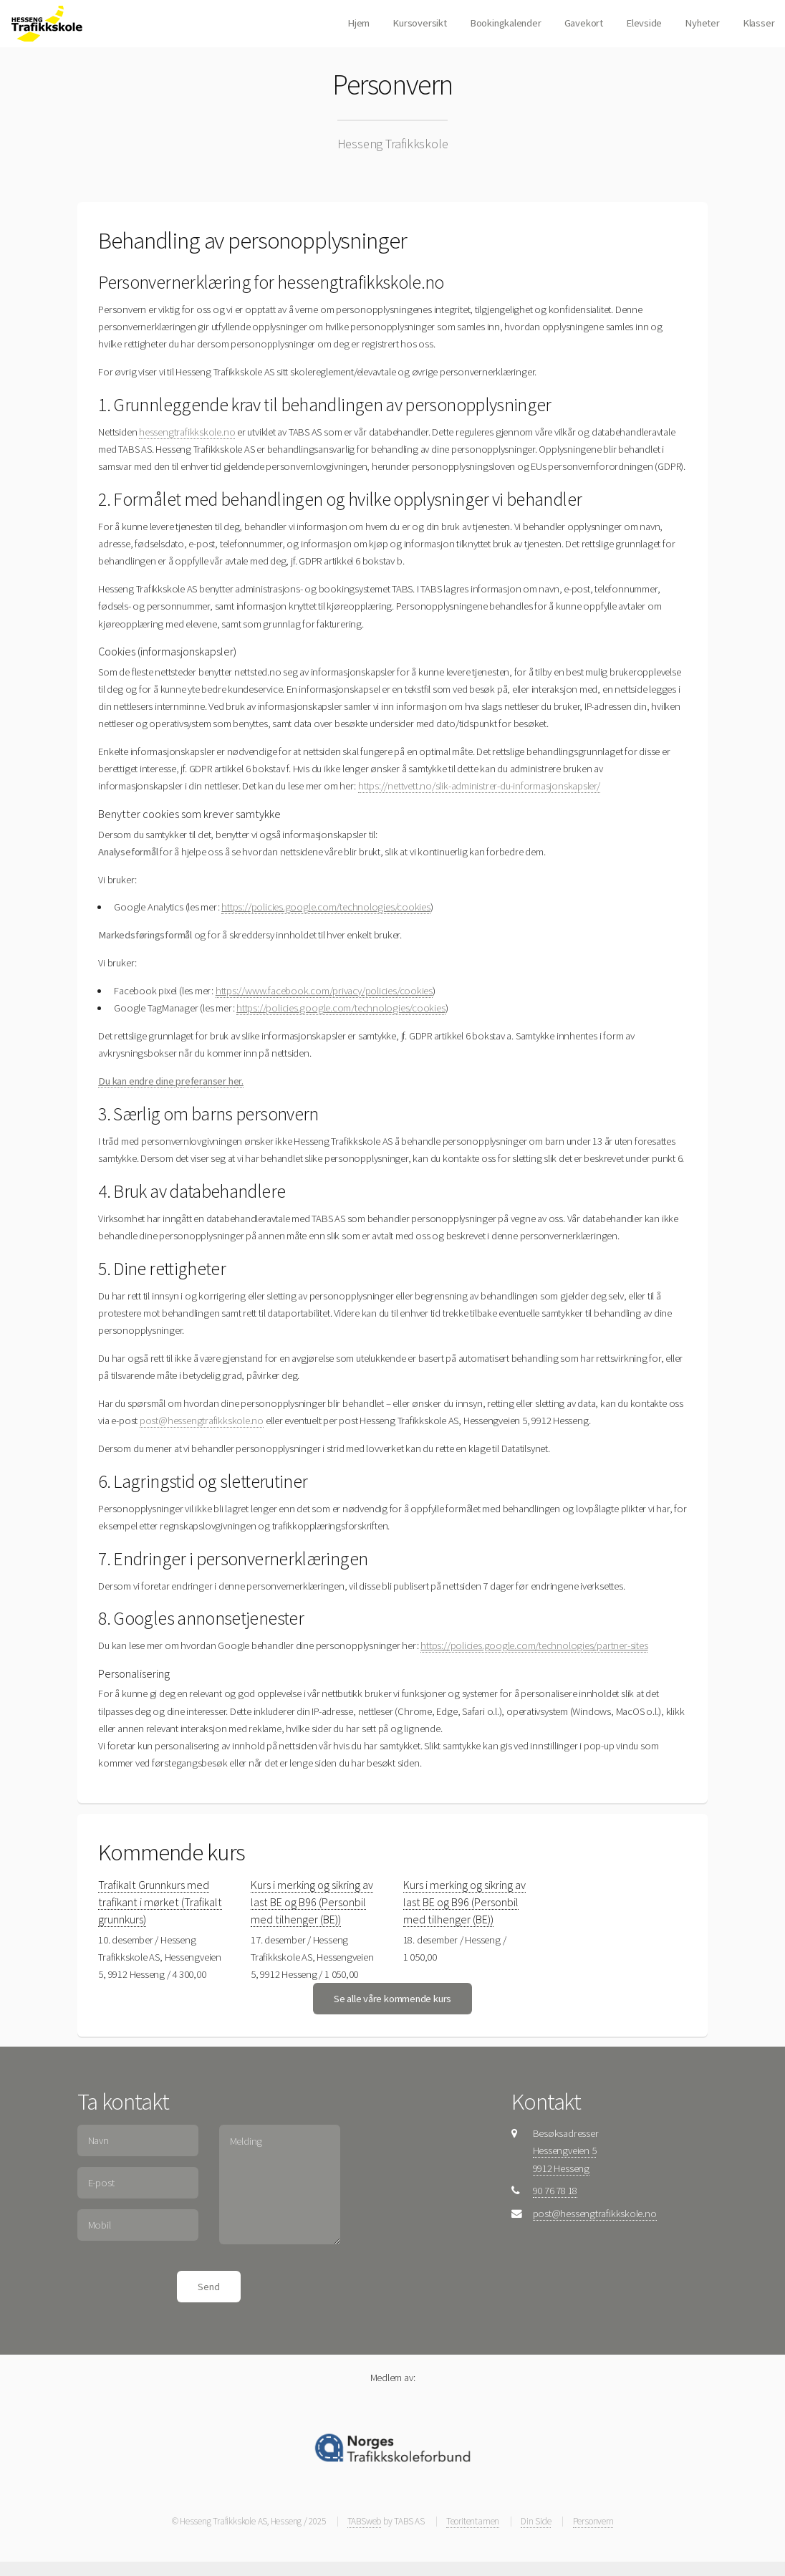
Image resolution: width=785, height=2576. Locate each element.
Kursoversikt (419, 22)
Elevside (644, 22)
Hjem (358, 22)
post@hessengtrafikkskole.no (202, 1420)
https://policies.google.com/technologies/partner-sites (533, 1645)
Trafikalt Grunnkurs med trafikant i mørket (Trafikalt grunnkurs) (160, 1902)
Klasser (758, 22)
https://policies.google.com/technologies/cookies (325, 906)
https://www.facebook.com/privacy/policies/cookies (324, 990)
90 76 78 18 (555, 2190)
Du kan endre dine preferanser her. (171, 1081)
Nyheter (702, 22)
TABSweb (364, 2521)
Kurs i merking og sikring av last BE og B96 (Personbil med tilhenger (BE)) (312, 1902)
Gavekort (583, 22)
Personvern (593, 2521)
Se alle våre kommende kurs (392, 1998)
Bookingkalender (505, 22)
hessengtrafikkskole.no (187, 432)
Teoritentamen (472, 2521)
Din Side (536, 2521)
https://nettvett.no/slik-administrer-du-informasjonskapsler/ (479, 785)
